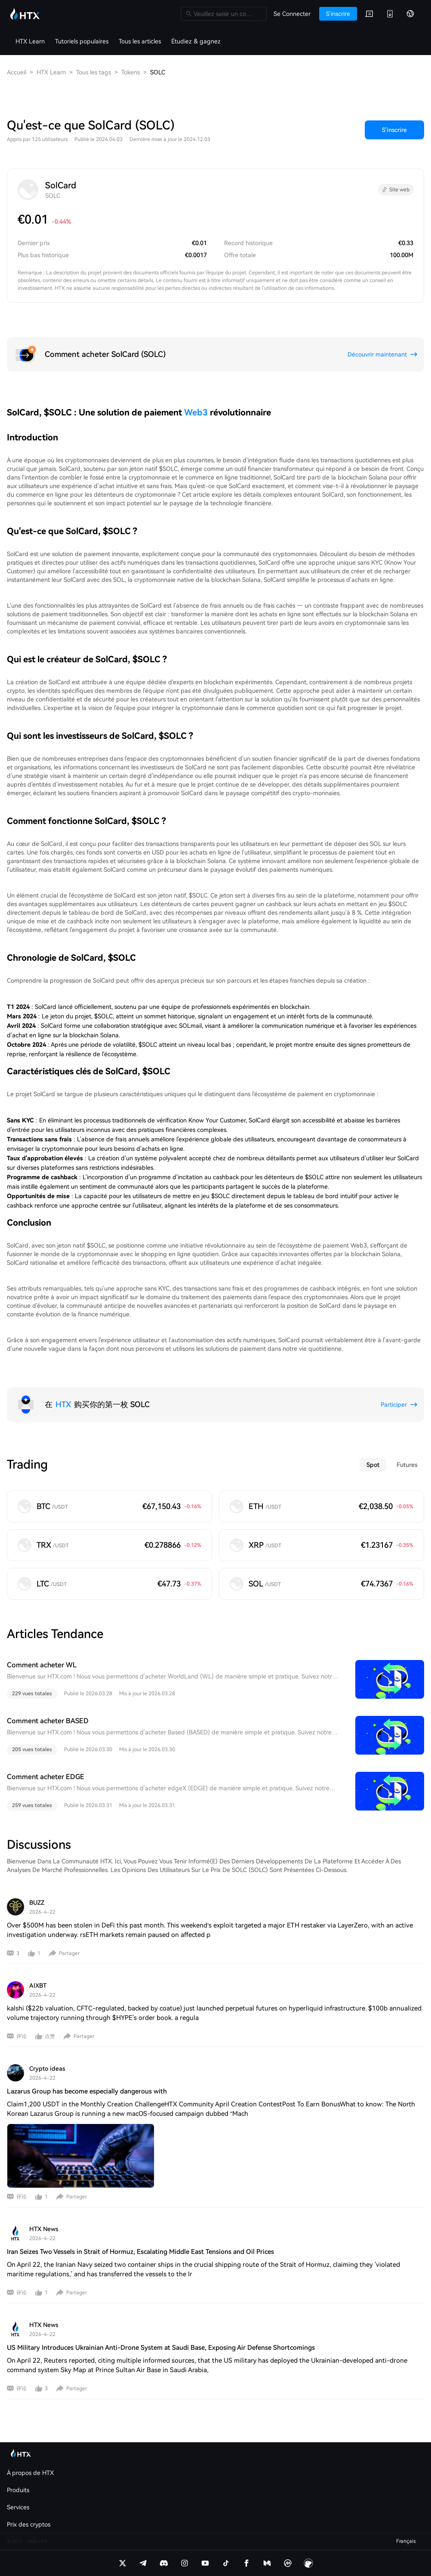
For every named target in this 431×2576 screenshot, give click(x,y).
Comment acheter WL (42, 1665)
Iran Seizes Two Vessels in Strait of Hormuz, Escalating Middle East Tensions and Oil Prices (140, 2252)
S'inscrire (394, 129)
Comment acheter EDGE (45, 1777)
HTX (63, 1404)
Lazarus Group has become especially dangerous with (87, 2091)
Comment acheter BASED (48, 1721)
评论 (21, 2036)
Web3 (196, 412)
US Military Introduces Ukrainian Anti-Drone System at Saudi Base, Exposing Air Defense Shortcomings (161, 2348)
